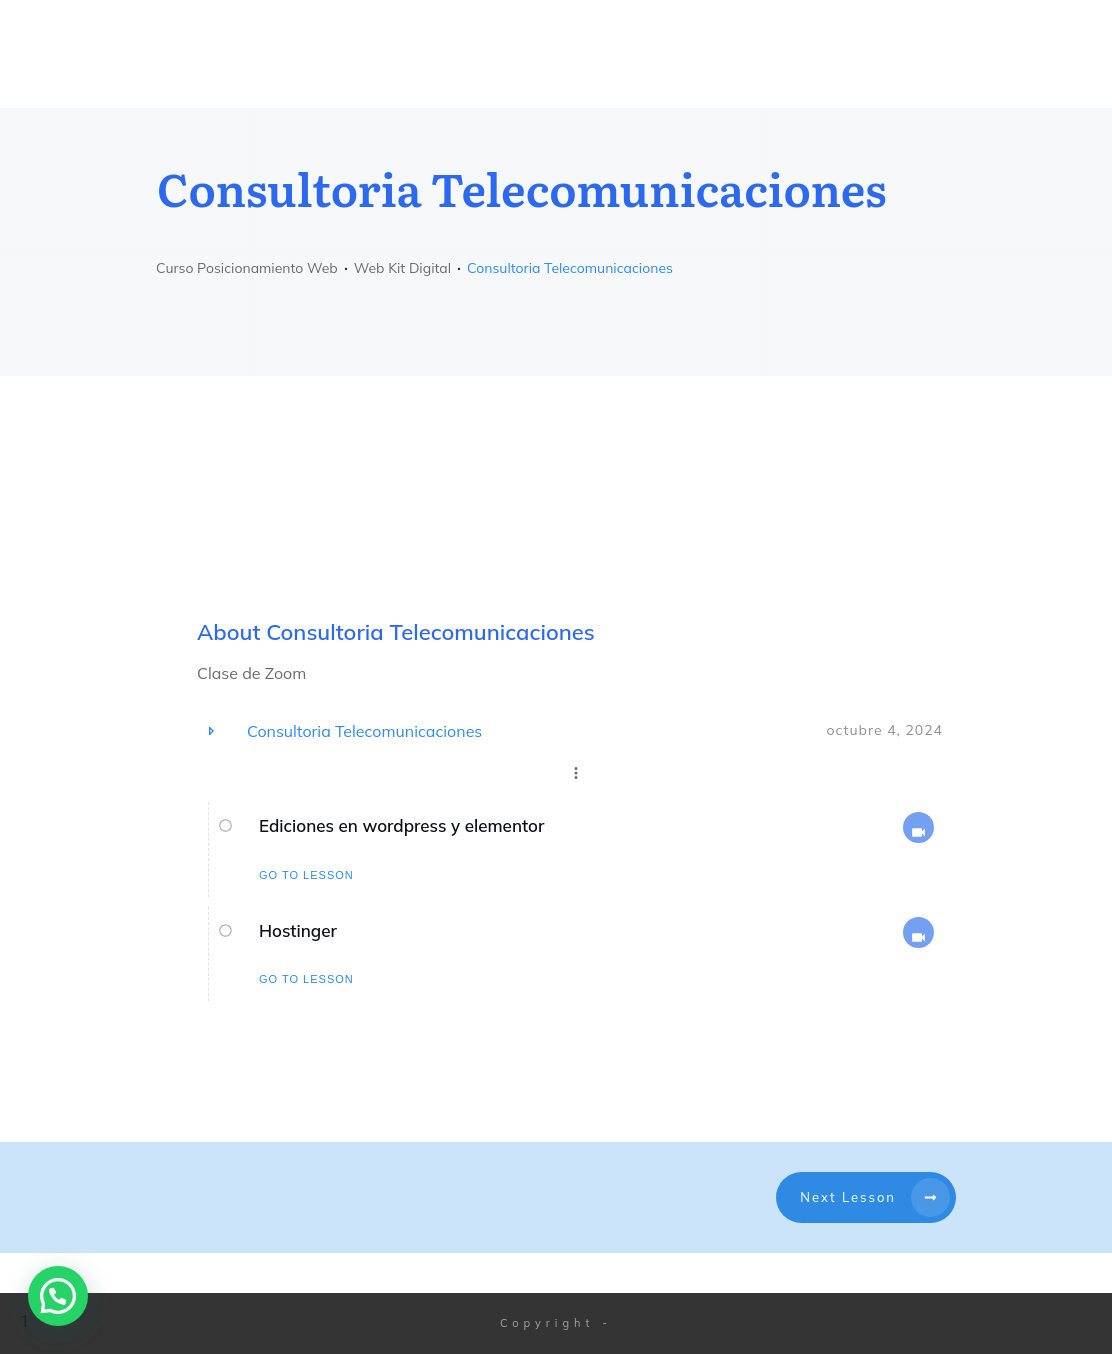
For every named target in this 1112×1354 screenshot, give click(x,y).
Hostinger (298, 930)
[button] (58, 1296)
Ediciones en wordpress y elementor (401, 825)
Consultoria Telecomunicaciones (364, 731)
